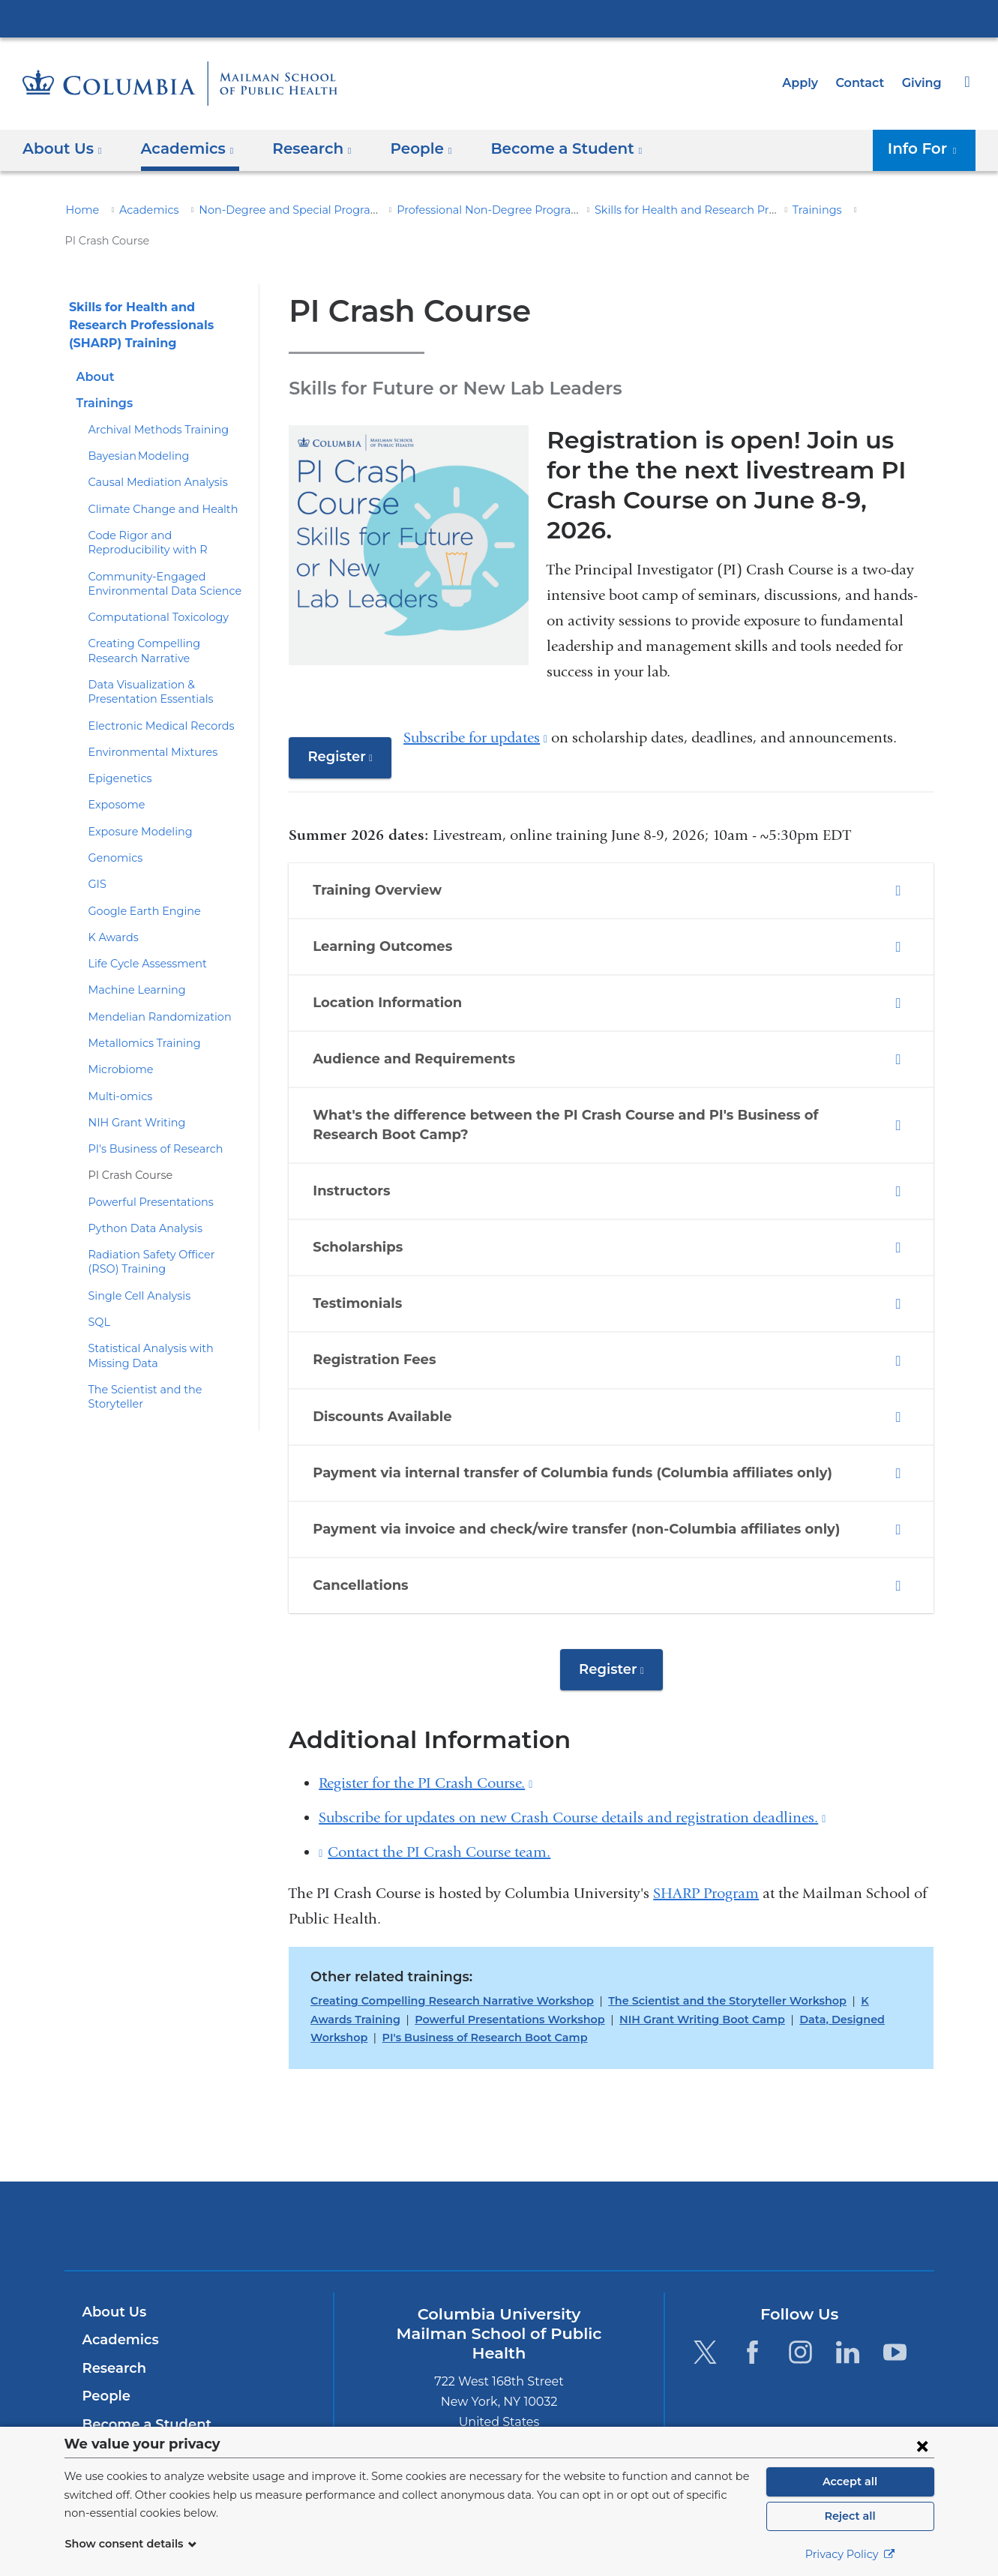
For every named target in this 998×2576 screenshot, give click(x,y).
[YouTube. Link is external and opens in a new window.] (895, 2291)
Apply (806, 82)
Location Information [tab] (385, 942)
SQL (99, 1291)
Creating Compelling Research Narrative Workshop (441, 1941)
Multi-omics (115, 1066)
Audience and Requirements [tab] (411, 998)
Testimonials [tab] (359, 1243)
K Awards (111, 907)
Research (112, 2307)
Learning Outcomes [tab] (381, 885)
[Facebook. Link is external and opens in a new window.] (752, 2291)
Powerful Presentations (143, 1171)
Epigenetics (116, 748)
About (93, 346)
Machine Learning (131, 960)
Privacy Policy (850, 2554)
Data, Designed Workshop (789, 1959)
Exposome (113, 775)
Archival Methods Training (150, 399)
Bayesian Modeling (133, 426)
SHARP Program (706, 1833)
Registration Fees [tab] (376, 1299)
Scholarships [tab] (360, 1186)
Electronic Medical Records (153, 695)
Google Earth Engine (138, 880)
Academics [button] (182, 148)
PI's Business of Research (151, 1118)
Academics (141, 210)
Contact (863, 82)
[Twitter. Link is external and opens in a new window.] (705, 2291)
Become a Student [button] (544, 148)
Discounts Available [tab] (382, 1355)
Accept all (850, 2482)
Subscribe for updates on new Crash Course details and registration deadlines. (572, 1757)
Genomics (112, 827)
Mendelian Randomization (150, 986)
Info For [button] (927, 148)
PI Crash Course (128, 1145)
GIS (97, 854)
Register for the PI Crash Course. (425, 1723)
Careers (107, 2392)
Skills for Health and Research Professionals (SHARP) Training (717, 210)
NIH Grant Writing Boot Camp (633, 1959)
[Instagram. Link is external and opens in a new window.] (800, 2291)
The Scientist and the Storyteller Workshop (698, 1941)
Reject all (850, 2516)
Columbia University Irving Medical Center (499, 17)
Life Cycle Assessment (142, 934)
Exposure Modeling (134, 801)
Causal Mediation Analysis (151, 452)
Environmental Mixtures (144, 721)
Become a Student (141, 2364)
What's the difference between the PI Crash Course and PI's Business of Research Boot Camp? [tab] (593, 1064)
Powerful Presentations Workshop (455, 1959)
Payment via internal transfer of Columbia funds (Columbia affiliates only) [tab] (556, 1412)
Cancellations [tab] (364, 1525)
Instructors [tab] (353, 1130)
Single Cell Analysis (135, 1265)
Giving (923, 82)
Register (347, 701)
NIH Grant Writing (130, 1092)
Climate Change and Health (154, 478)
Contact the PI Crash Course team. (439, 1792)
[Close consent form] (922, 2446)
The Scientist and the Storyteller (164, 1359)
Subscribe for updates (472, 676)
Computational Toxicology (149, 587)
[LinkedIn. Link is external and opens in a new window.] (847, 2291)
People (104, 2336)
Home (80, 210)
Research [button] (302, 148)
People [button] (407, 148)
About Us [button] (62, 148)
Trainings (786, 210)
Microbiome (116, 1039)
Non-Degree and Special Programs (271, 210)
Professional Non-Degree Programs (461, 210)
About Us (112, 2251)
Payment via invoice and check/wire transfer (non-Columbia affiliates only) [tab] (558, 1468)
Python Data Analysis (139, 1198)
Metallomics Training (137, 1012)
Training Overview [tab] (376, 829)
